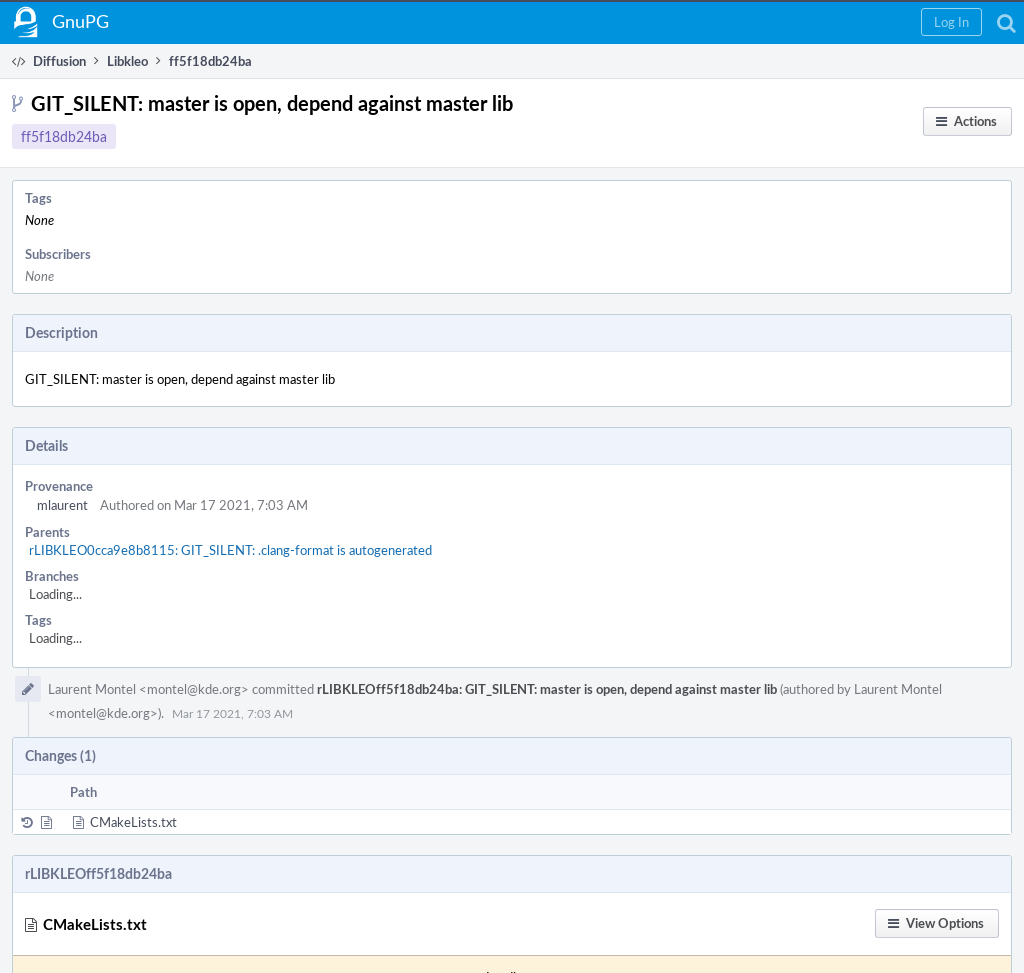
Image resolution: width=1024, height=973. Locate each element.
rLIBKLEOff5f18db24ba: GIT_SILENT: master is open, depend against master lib (547, 689)
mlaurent (62, 505)
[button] (951, 22)
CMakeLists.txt (133, 822)
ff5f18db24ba (64, 136)
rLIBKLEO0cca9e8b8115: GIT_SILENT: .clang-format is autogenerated (230, 550)
